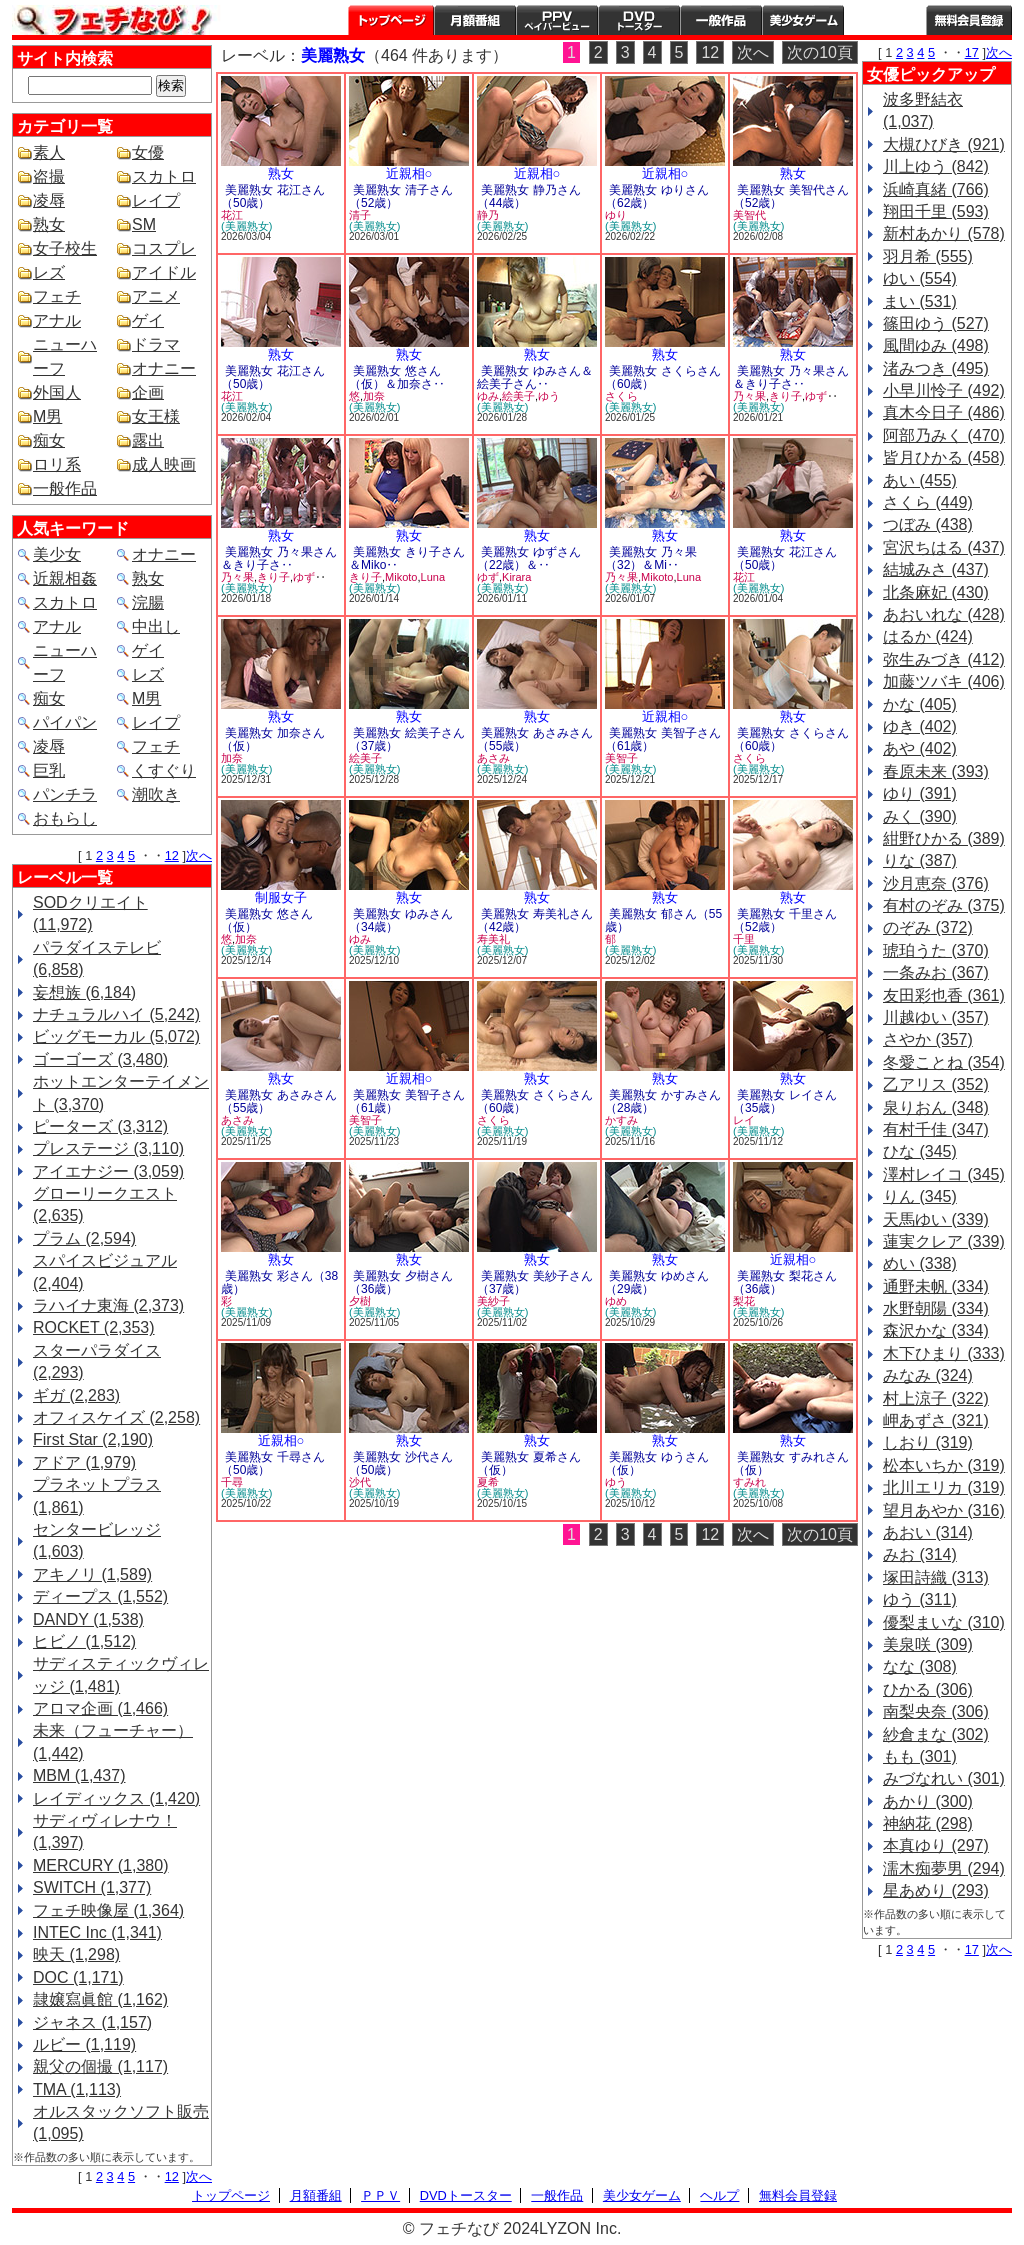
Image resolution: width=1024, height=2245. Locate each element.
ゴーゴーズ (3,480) (100, 1059)
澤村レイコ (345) (944, 1174)
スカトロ (164, 176)
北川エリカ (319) (944, 1487)
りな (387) (920, 860)
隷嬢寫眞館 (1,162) (100, 1999)
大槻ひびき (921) (944, 144)
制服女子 (281, 897)
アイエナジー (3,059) (108, 1171)
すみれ (749, 1482)
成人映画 (164, 464)
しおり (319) (928, 1442)
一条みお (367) (936, 972)
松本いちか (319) (944, 1465)
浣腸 (148, 602)
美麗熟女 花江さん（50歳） (273, 196)
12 (172, 855)
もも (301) (920, 1756)
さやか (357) (928, 1039)
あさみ (493, 758)
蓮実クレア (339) (944, 1241)
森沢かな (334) (936, 1330)
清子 (360, 215)
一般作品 (721, 20)
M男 (47, 416)
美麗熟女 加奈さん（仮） (273, 739)
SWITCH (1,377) (92, 1887)
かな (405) (920, 704)
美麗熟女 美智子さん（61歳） (663, 739)
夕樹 (360, 1301)
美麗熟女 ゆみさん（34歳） (401, 920)
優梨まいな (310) (944, 1622)
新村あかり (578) (944, 233)
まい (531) (920, 301)
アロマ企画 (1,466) (100, 1708)
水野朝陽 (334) (936, 1308)
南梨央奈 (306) (936, 1711)
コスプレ (164, 248)
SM (144, 224)
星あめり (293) (936, 1890)
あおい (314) (928, 1532)
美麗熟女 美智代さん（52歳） (791, 196)
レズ (49, 272)
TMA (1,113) (77, 2089)
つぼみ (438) (928, 524)
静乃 (488, 215)
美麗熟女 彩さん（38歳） (279, 1282)
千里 (744, 939)
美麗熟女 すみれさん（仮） (791, 1463)
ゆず (816, 396)
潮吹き (156, 794)
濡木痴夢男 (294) (944, 1868)
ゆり (616, 215)
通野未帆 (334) (936, 1286)
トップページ (391, 20)
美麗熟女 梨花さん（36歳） (785, 1282)
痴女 (49, 440)
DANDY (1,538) (88, 1619)
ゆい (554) (920, 278)
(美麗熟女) (246, 226)
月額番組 (475, 20)
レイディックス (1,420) (116, 1798)
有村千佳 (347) (936, 1129)
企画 (148, 392)
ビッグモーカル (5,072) (116, 1036)
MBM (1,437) (79, 1775)
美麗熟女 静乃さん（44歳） (529, 196)
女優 (148, 152)
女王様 (156, 416)
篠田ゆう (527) (936, 323)
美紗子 (493, 1301)
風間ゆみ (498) (936, 345)
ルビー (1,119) (84, 2044)
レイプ (156, 200)
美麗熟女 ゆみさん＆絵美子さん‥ (535, 377)
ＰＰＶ (380, 2195)
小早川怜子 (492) (944, 390)
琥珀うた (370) (936, 950)
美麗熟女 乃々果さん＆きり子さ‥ (791, 377)
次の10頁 (820, 52)
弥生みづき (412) (944, 659)
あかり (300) (928, 1801)
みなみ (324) (928, 1375)
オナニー (164, 368)
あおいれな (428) (944, 614)
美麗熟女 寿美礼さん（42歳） (535, 920)
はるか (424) (928, 636)
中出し (156, 626)
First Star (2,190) (93, 1439)
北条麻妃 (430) (936, 592)
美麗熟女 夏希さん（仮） (529, 1463)
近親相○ (409, 173)
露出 (148, 440)
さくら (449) (928, 502)
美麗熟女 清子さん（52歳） (401, 196)
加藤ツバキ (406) (944, 681)
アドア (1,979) (84, 1462)
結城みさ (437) (936, 569)
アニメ (156, 296)
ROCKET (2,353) (94, 1327)
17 (972, 52)
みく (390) (920, 816)
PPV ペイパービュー (557, 20)
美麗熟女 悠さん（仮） (267, 920)
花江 (232, 215)
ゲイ (148, 320)
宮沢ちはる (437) (944, 547)
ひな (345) (920, 1151)
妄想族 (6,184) (84, 992)
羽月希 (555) (928, 256)
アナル (57, 320)
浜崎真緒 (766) (936, 189)
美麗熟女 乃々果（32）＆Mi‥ (651, 558)
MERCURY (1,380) (100, 1865)
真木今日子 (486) (944, 412)
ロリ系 (57, 464)
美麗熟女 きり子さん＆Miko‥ (407, 558)
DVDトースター (639, 20)
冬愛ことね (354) (944, 1062)
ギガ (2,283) (76, 1395)
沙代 (360, 1482)
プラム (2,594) (84, 1238)
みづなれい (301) (944, 1778)
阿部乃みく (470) (944, 435)
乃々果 (749, 396)
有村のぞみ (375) (944, 905)
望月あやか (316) (944, 1510)
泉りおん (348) (936, 1107)
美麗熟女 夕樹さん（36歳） (401, 1282)
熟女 (49, 224)
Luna (433, 577)
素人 (49, 152)
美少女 (57, 554)
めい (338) (920, 1263)
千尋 (232, 1482)
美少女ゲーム (803, 20)
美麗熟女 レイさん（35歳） (785, 1101)
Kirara (516, 577)
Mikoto (401, 577)
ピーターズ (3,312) (100, 1126)
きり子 (785, 396)
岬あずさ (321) (936, 1420)
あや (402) (920, 748)
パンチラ (65, 794)
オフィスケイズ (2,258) (116, 1417)
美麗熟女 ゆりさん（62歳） (657, 196)
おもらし (65, 818)
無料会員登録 (798, 2195)
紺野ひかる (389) (944, 838)
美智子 (621, 758)
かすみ (621, 1120)
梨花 (744, 1301)
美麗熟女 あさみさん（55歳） (535, 739)
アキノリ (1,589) (92, 1574)
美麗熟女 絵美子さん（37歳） (407, 739)
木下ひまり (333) (944, 1353)
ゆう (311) (920, 1599)
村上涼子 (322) (936, 1398)
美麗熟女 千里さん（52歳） (785, 920)
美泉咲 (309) (928, 1644)
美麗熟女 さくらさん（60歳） (663, 377)
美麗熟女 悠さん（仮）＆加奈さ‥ (397, 377)
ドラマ (156, 344)
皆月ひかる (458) (944, 457)
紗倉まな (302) (936, 1734)
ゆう (549, 396)
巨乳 (49, 770)
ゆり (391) (920, 793)
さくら (621, 396)
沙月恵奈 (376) (936, 883)
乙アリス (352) (936, 1084)
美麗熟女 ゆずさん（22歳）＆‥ (529, 558)
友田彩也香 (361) (944, 995)
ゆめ (616, 1301)
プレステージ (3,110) (108, 1148)
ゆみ (488, 396)
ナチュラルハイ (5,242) (116, 1014)
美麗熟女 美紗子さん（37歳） (535, 1282)
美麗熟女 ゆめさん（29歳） (657, 1282)
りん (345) (920, 1196)
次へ (199, 855)
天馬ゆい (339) (936, 1219)
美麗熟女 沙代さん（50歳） (401, 1463)
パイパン (65, 722)
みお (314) (920, 1554)
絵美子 (518, 396)
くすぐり (164, 770)
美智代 (749, 215)
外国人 (57, 392)
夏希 (488, 1482)
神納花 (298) (928, 1823)
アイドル (164, 272)
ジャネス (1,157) (92, 2022)
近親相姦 (65, 578)
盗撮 (49, 176)
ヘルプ (885, 20)
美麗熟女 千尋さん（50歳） (273, 1463)
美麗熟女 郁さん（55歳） (663, 920)
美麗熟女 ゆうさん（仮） (657, 1463)
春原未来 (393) (936, 771)
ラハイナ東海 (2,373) (108, 1305)
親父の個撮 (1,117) (100, 2066)
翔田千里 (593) (936, 211)
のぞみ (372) (928, 927)
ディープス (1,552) (100, 1596)
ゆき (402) (920, 726)
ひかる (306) (928, 1689)
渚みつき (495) (936, 368)
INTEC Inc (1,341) (97, 1932)
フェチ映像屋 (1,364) (108, 1910)
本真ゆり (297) (936, 1845)
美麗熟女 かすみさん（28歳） (663, 1101)
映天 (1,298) (76, 1954)
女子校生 (65, 248)
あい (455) (920, 480)
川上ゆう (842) (936, 166)
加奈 (374, 396)
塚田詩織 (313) (936, 1577)
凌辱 (49, 200)
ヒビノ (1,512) (84, 1641)
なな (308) (920, 1666)
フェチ (57, 296)
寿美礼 (493, 939)
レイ (744, 1120)
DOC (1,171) (78, 1977)
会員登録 (969, 20)
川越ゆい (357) (936, 1017)
